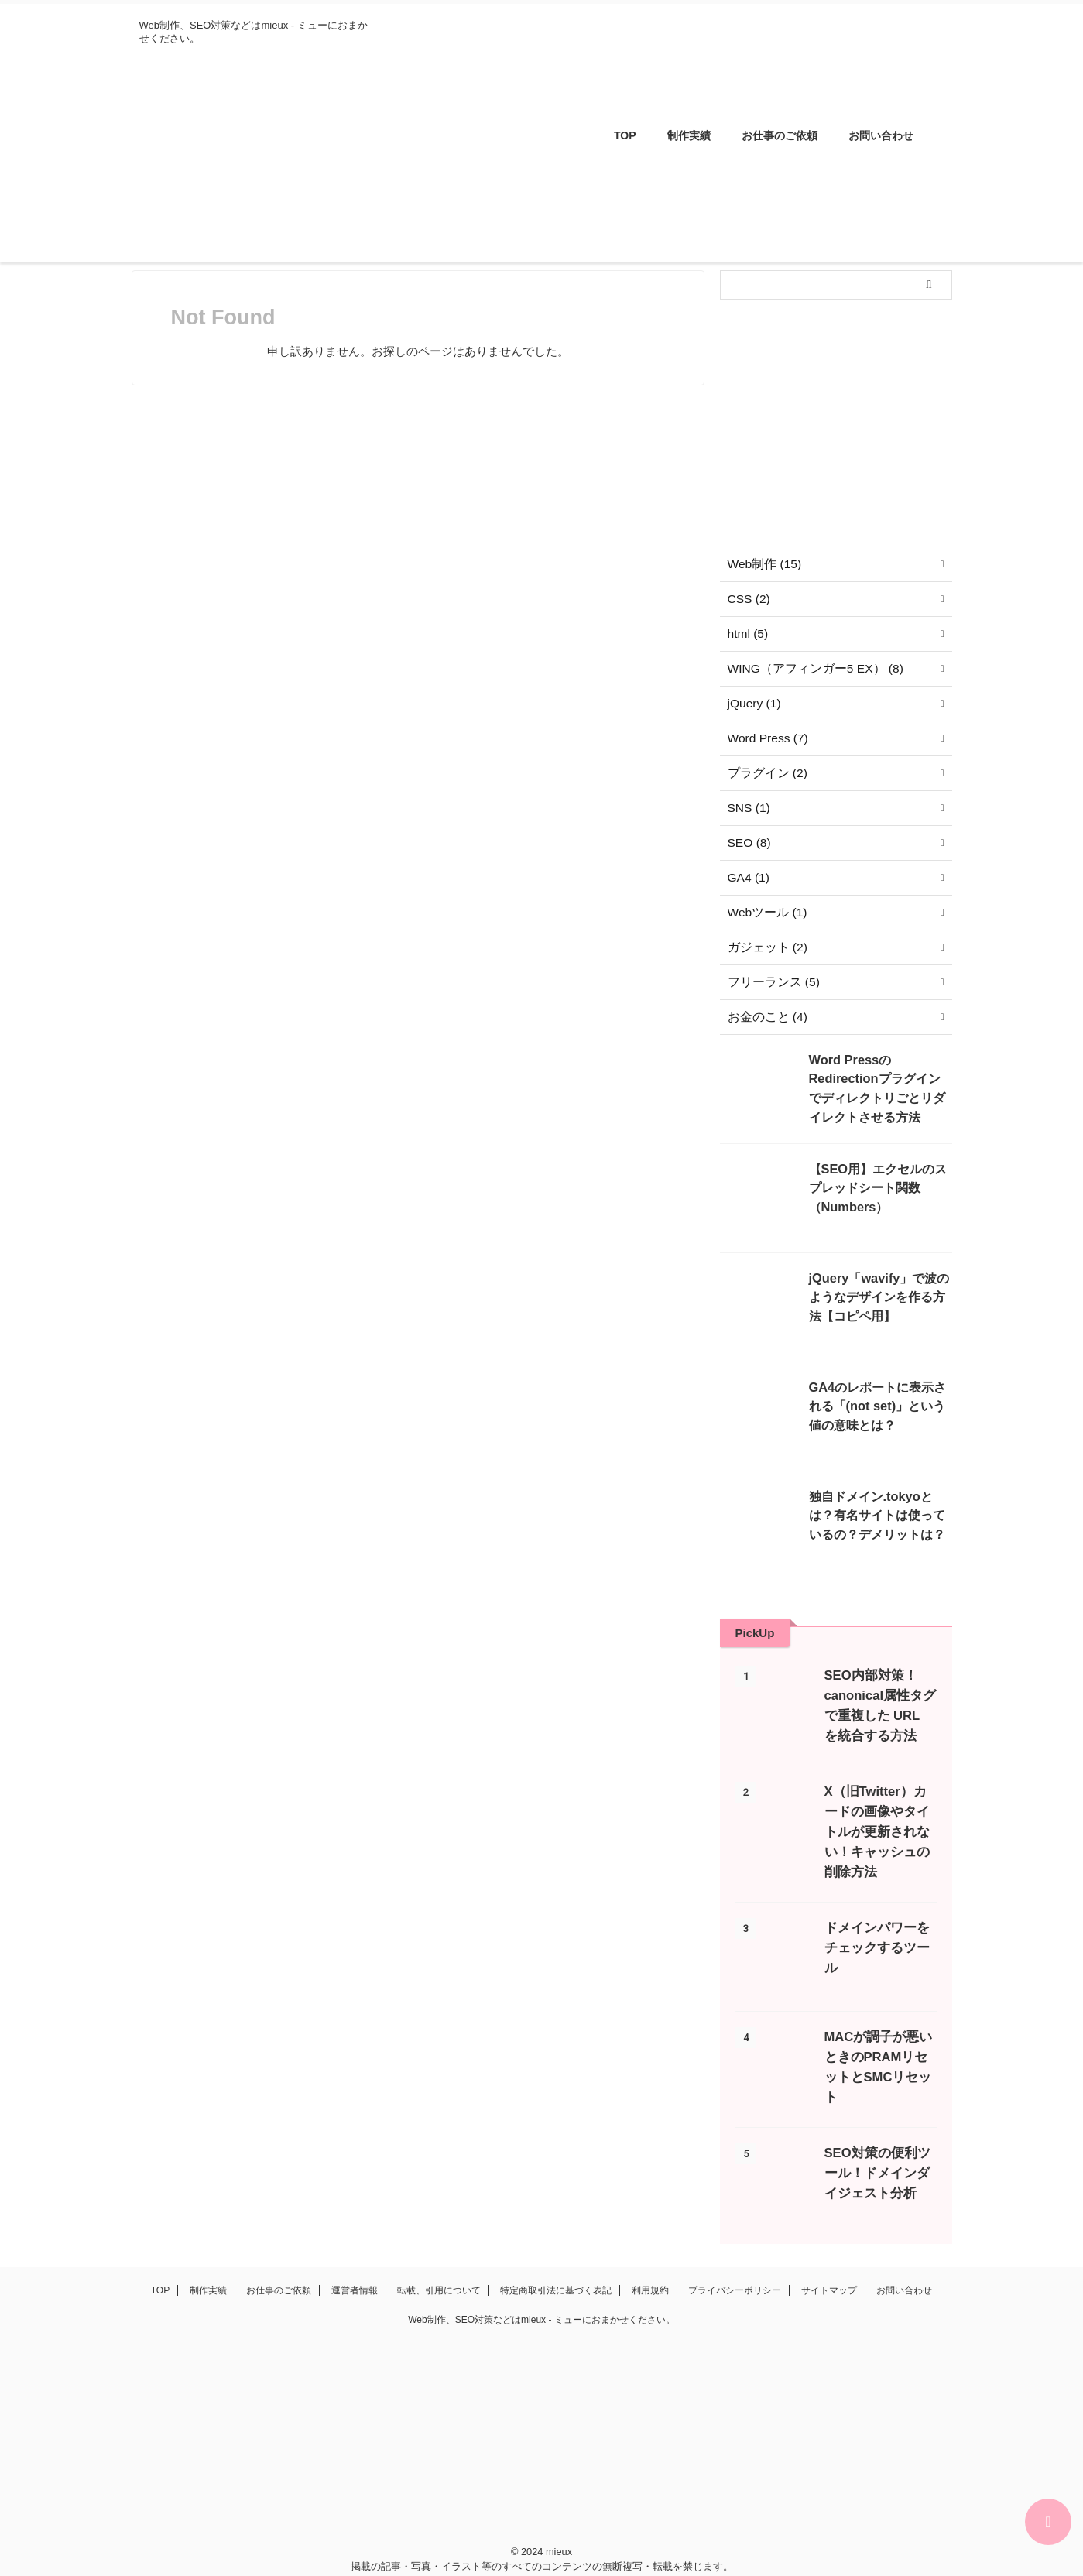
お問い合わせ (880, 135)
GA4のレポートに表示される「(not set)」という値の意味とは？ (880, 1403)
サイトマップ (829, 2263)
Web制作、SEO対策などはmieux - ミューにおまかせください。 (541, 2292)
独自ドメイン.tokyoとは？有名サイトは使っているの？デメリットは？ (879, 1512)
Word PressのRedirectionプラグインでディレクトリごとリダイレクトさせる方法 (879, 1076)
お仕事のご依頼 (779, 135)
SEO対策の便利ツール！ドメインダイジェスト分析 (877, 2146)
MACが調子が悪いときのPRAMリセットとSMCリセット (878, 2037)
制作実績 (689, 135)
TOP (625, 135)
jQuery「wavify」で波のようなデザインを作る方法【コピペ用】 (879, 1294)
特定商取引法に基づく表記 (556, 2263)
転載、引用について (439, 2263)
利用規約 (650, 2263)
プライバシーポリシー (734, 2263)
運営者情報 (354, 2263)
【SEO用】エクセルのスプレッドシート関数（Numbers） (880, 1185)
